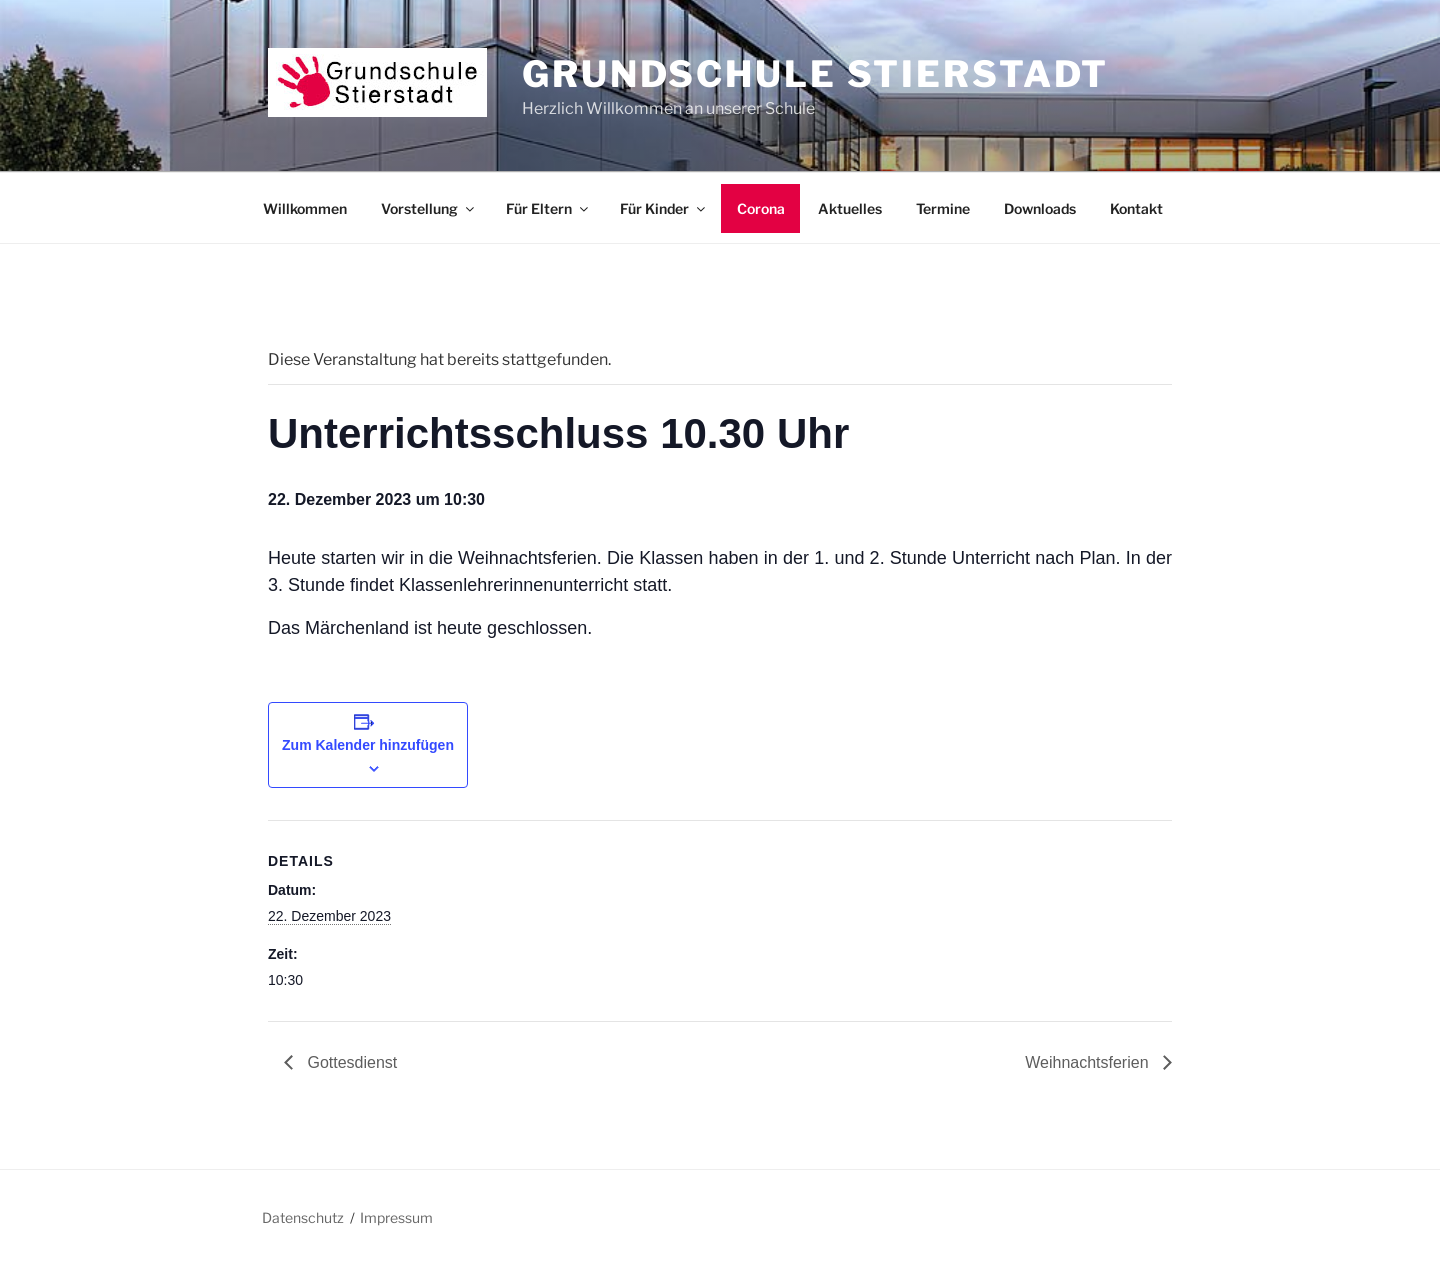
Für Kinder (664, 208)
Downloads (1040, 208)
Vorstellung (429, 208)
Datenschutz (303, 1217)
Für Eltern (548, 208)
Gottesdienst (350, 1062)
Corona (761, 208)
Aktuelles (850, 208)
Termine (943, 208)
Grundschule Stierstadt (815, 74)
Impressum (396, 1217)
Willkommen (305, 208)
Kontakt (1136, 208)
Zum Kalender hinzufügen (368, 745)
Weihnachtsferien (1089, 1062)
